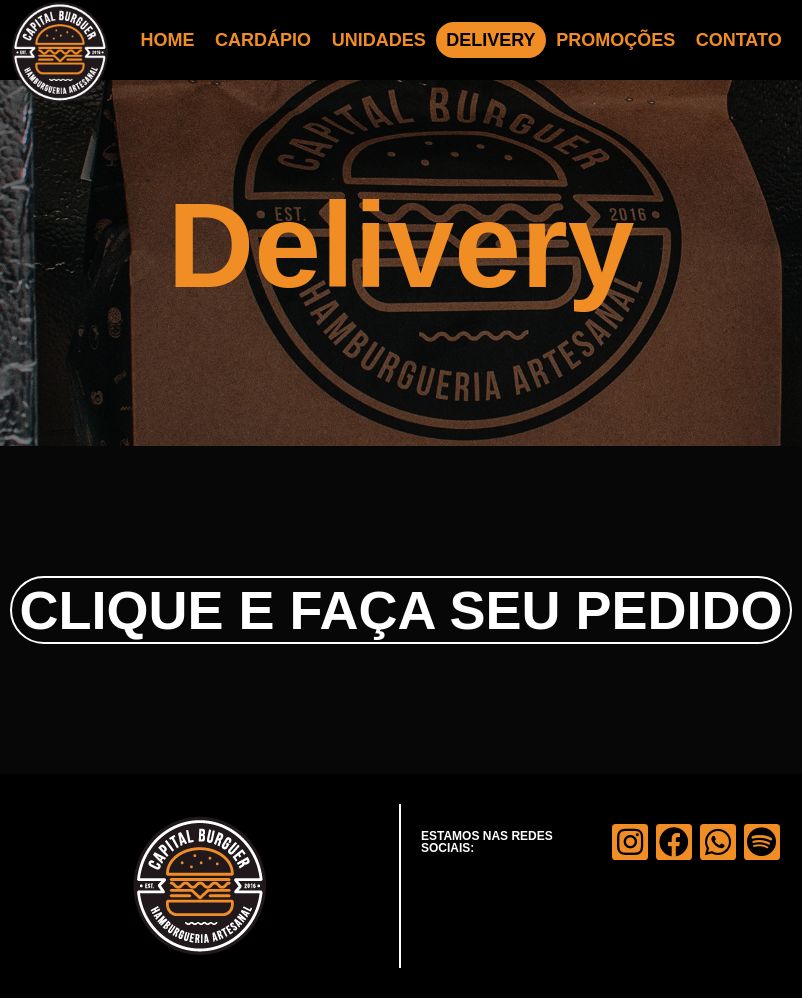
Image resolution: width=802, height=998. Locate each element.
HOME (168, 40)
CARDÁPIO (263, 40)
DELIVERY (490, 40)
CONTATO (739, 40)
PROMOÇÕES (615, 40)
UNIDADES (379, 40)
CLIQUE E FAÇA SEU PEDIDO (400, 610)
